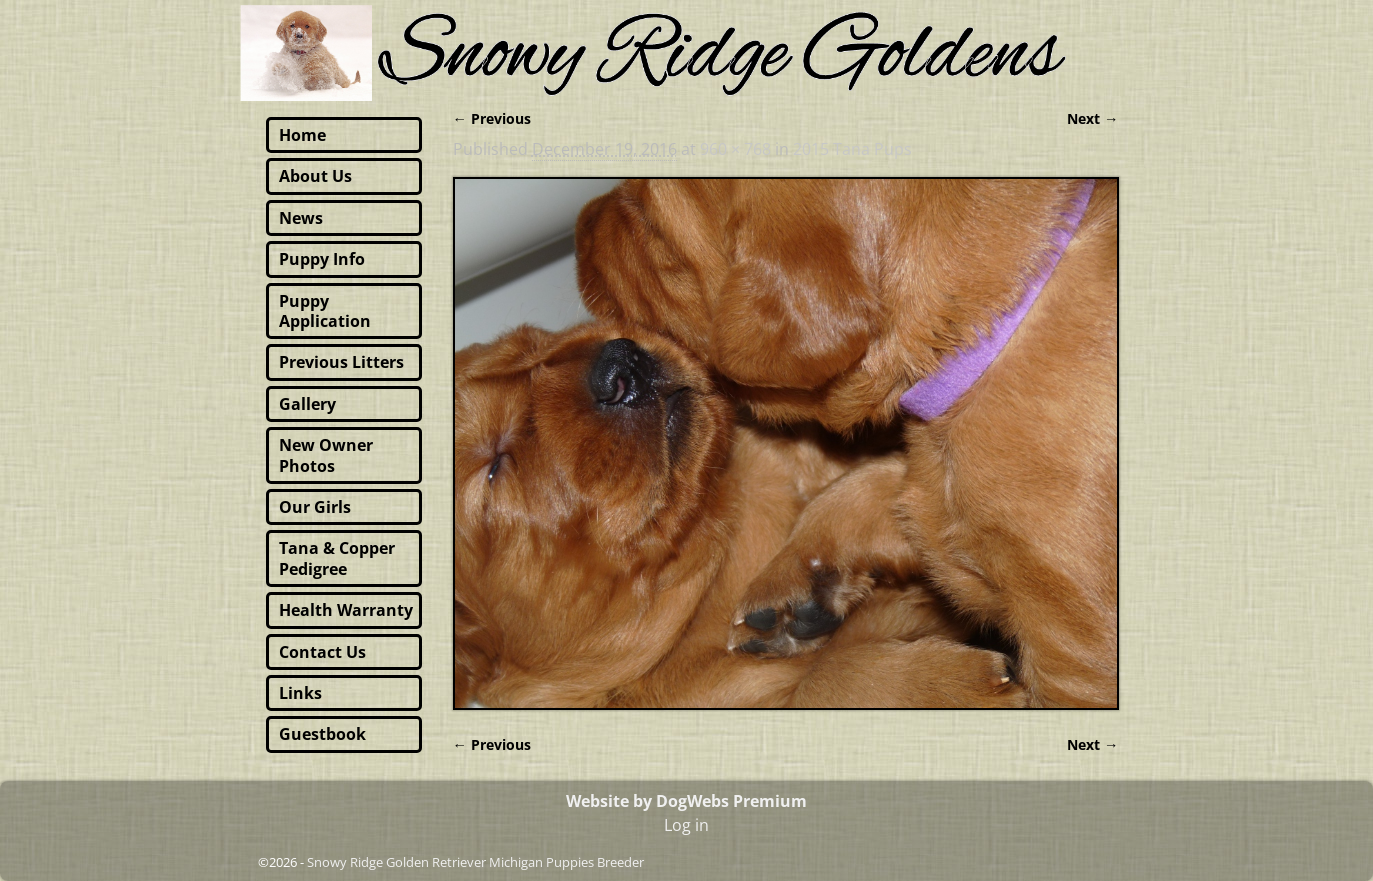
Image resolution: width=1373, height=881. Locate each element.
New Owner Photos (326, 455)
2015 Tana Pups (852, 149)
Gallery (307, 404)
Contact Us (322, 652)
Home (302, 135)
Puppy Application (325, 311)
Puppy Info (322, 259)
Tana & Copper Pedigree (337, 558)
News (301, 218)
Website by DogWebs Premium (686, 801)
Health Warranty (346, 610)
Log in (686, 825)
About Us (315, 176)
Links (300, 693)
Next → (1092, 118)
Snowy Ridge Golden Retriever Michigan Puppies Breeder (475, 862)
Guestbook (322, 734)
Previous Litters (341, 362)
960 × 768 (735, 149)
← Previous (492, 118)
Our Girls (315, 507)
